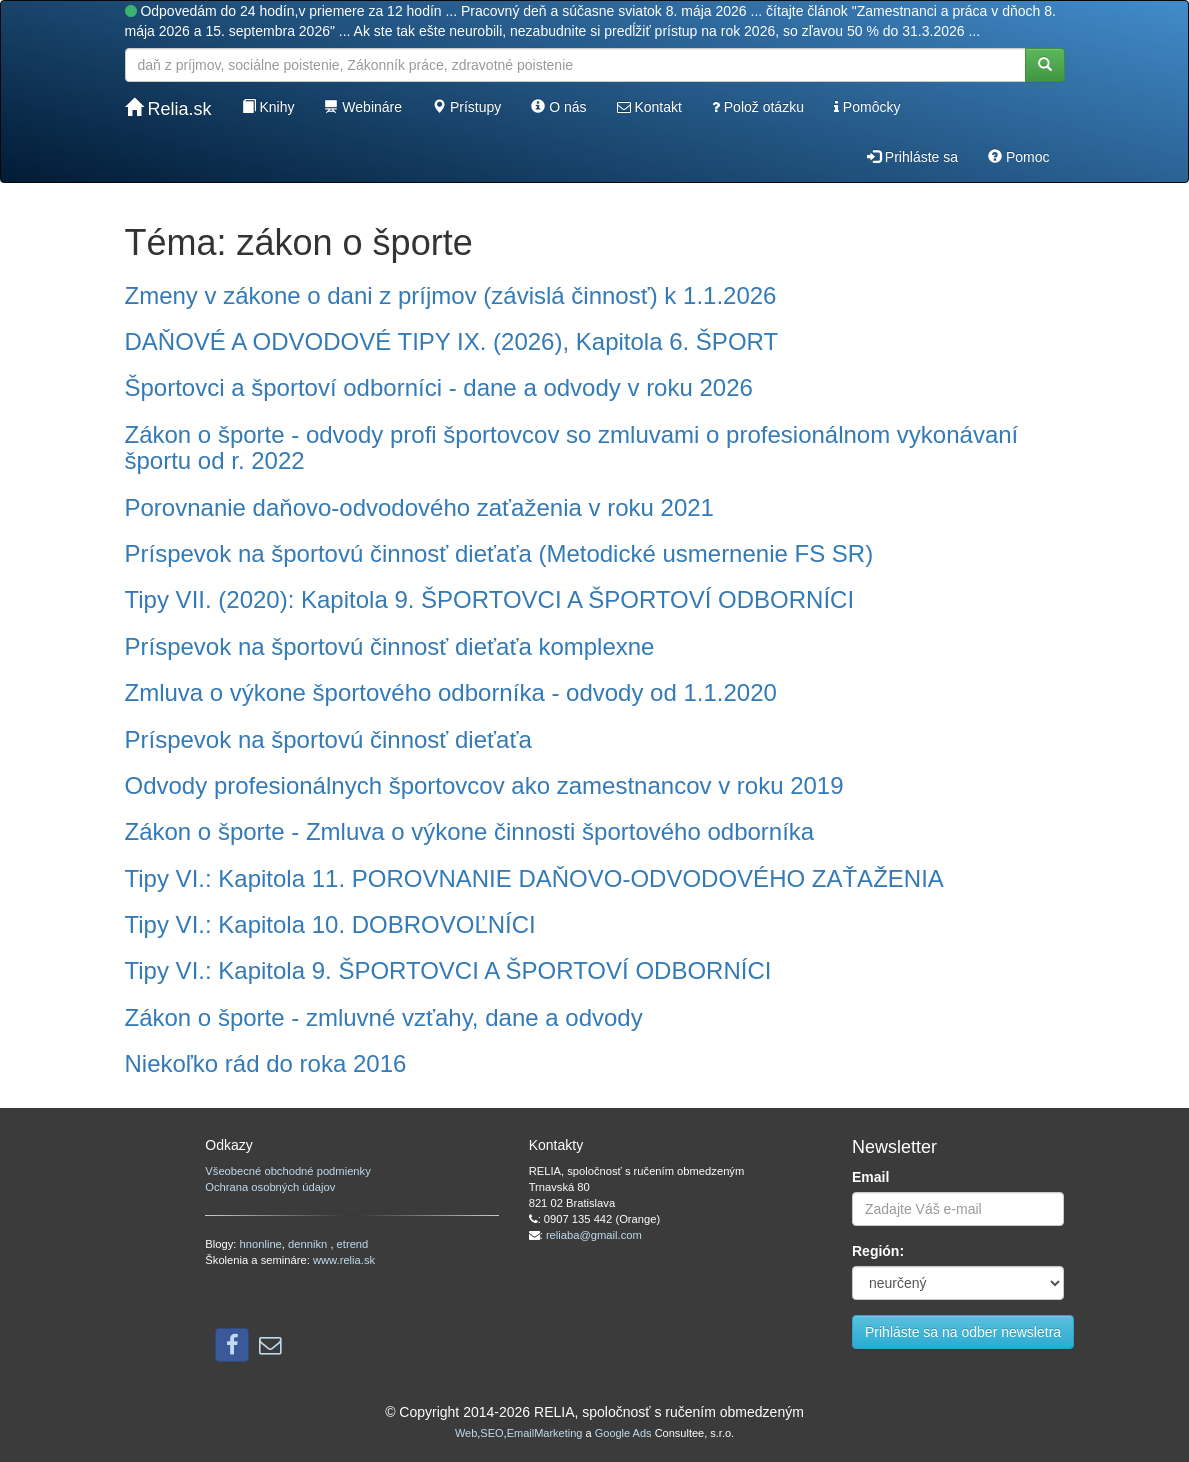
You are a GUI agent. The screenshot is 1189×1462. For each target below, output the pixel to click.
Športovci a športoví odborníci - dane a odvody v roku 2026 (439, 387)
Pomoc (1018, 157)
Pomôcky (867, 107)
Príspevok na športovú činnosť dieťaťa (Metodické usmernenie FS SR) (499, 553)
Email (870, 1177)
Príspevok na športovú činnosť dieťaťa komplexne (390, 646)
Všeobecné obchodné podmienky (287, 1171)
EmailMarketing (545, 1433)
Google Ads (623, 1433)
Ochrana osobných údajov (270, 1187)
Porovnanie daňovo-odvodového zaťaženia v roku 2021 (419, 507)
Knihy (268, 107)
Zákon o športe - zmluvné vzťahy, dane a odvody (384, 1017)
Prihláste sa (912, 157)
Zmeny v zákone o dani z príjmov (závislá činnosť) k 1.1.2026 (451, 295)
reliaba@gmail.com (594, 1235)
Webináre (363, 107)
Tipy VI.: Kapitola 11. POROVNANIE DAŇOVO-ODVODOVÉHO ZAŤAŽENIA (534, 878)
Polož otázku (758, 107)
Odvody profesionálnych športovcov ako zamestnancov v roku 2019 (484, 785)
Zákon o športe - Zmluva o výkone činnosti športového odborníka (470, 831)
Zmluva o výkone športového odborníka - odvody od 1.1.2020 (451, 692)
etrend (353, 1244)
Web (466, 1433)
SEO (491, 1433)
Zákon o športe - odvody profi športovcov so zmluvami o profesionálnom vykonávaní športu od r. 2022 (572, 447)
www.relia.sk (344, 1260)
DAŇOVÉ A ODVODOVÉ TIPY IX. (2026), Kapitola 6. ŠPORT (452, 341)
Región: (878, 1251)
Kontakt (649, 107)
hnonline (261, 1244)
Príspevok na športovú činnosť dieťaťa (328, 739)
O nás (558, 107)
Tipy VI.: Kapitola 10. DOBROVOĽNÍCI (330, 924)
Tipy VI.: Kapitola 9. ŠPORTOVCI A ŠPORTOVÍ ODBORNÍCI (448, 970)
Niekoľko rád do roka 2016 (266, 1063)
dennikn (309, 1244)
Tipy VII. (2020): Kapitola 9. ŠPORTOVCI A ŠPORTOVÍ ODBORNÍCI (490, 599)
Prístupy (466, 107)
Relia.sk (168, 108)
